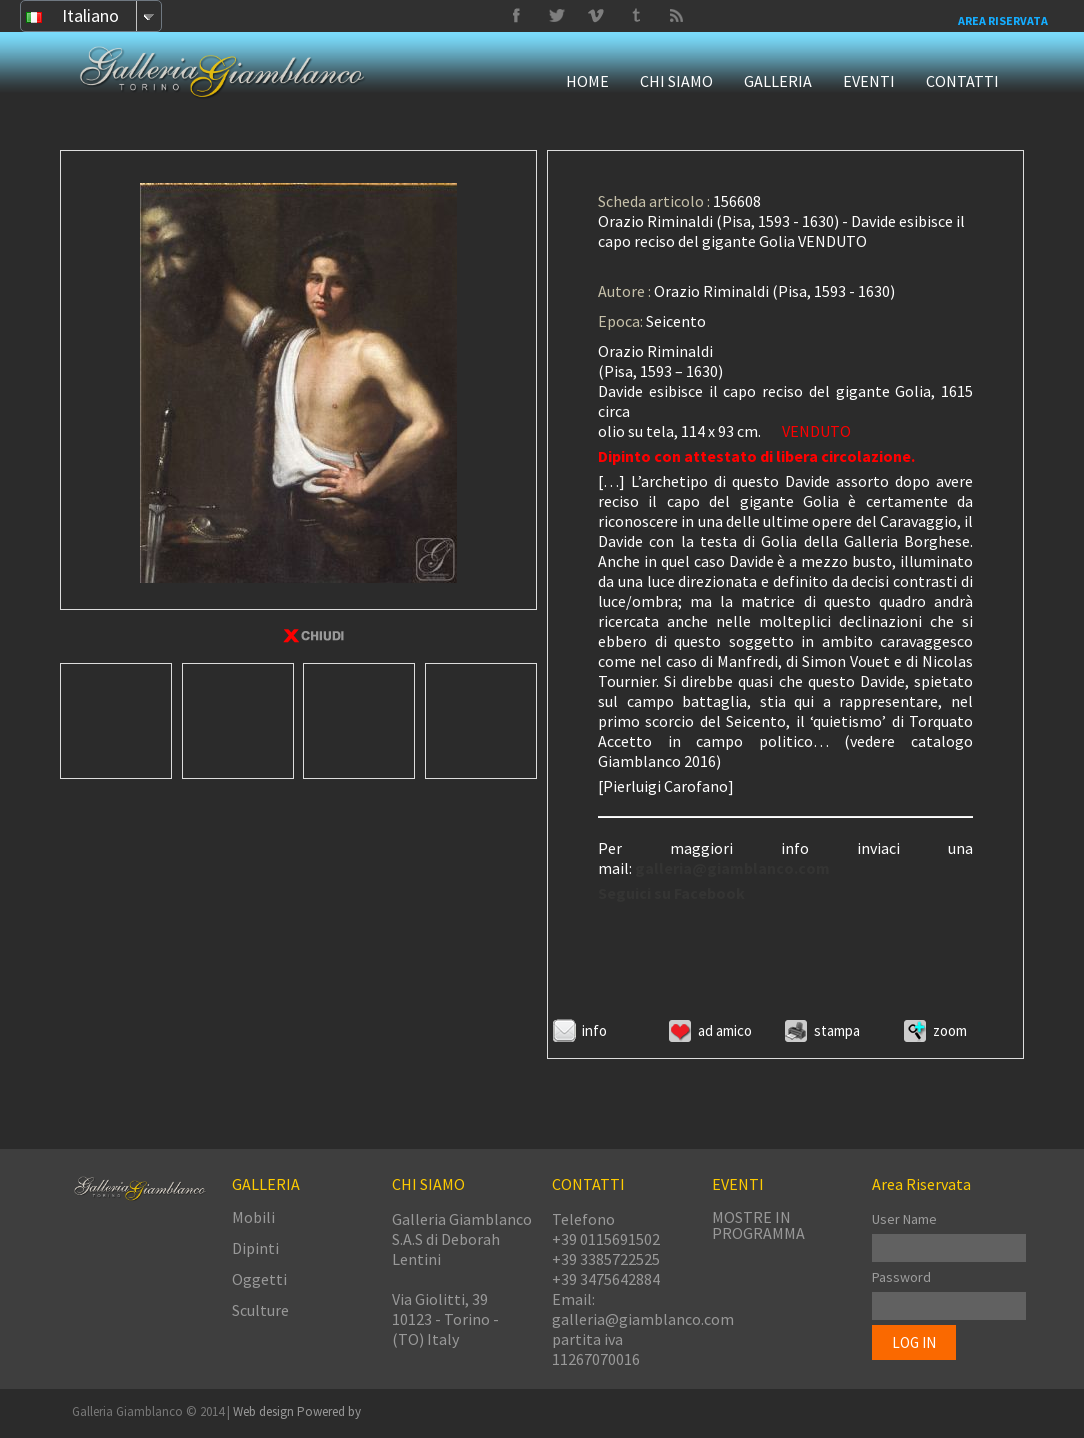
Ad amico (725, 1030)
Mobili (253, 1217)
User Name (904, 1219)
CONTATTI (962, 81)
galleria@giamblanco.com (732, 868)
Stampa (837, 1030)
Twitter (636, 16)
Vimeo (556, 16)
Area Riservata (1003, 20)
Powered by (329, 1411)
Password (901, 1277)
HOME (587, 81)
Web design (265, 1411)
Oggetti (259, 1279)
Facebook (516, 16)
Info (594, 1030)
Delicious (676, 16)
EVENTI (869, 81)
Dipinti (255, 1248)
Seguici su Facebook (671, 893)
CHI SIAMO (676, 81)
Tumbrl (596, 16)
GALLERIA (778, 81)
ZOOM (950, 1030)
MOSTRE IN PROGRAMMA (758, 1225)
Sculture (260, 1310)
